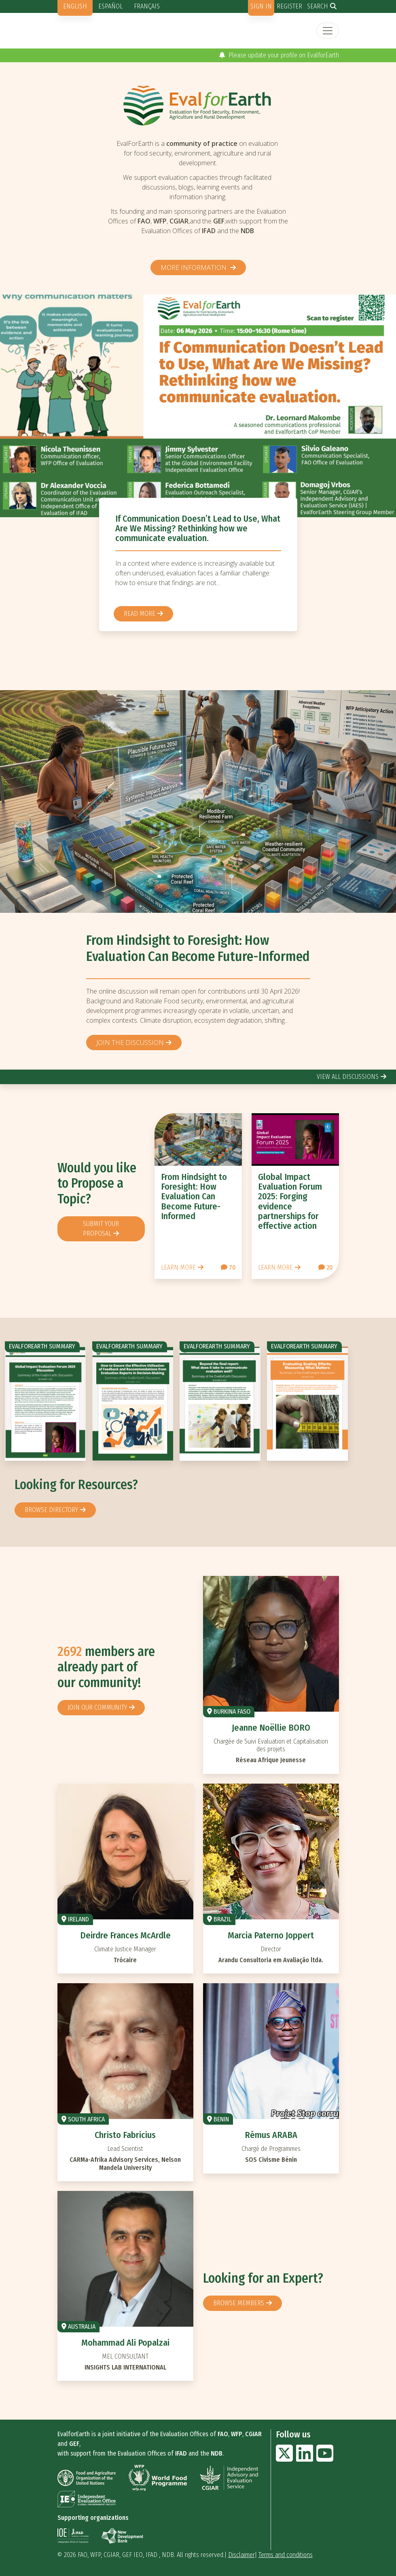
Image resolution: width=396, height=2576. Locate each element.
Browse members (238, 2303)
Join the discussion (130, 1042)
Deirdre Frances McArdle (125, 1935)
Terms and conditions (285, 2555)
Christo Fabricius (125, 2134)
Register (289, 6)
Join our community (97, 1707)
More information (194, 267)
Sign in (261, 6)
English (75, 6)
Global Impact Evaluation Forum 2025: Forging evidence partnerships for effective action (290, 1201)
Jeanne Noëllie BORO (271, 1727)
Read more (139, 613)
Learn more (178, 1267)
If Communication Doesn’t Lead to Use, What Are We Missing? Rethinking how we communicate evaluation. (197, 528)
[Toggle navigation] (327, 31)
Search (317, 6)
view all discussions (348, 1077)
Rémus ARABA (271, 2134)
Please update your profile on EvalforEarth (279, 55)
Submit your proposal (101, 1228)
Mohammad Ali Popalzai (125, 2342)
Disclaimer (241, 2555)
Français (147, 6)
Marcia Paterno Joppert (271, 1935)
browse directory (51, 1510)
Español (110, 6)
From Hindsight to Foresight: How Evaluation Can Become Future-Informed (198, 948)
